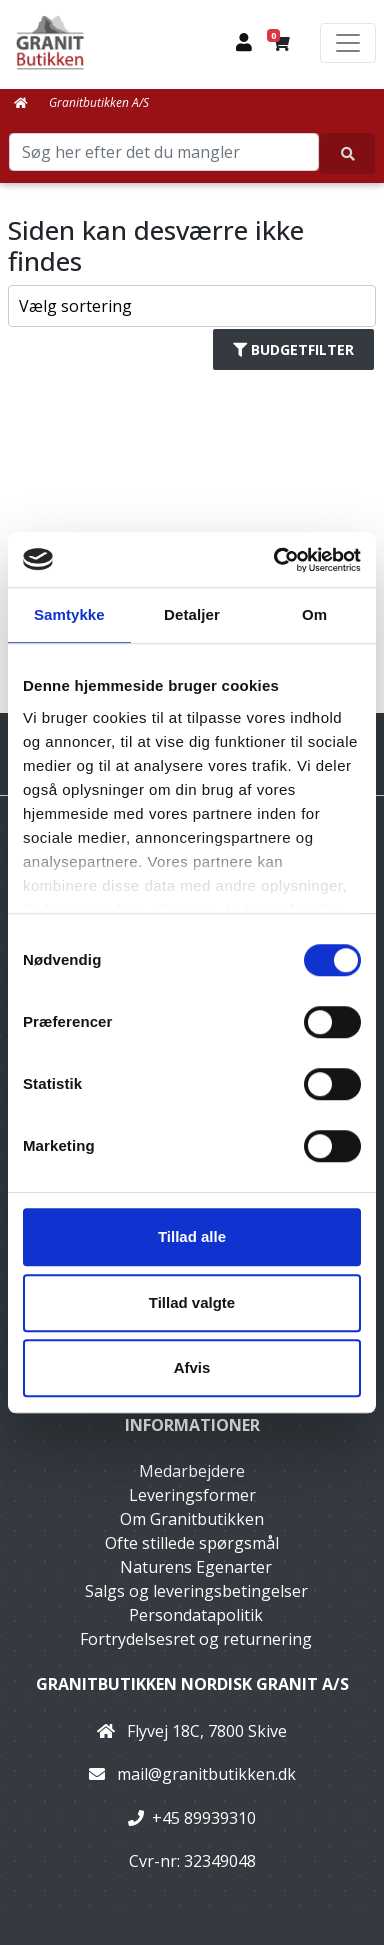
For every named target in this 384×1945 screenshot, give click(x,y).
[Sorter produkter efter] (192, 306)
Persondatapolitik (196, 1615)
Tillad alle (192, 1236)
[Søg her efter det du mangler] (347, 153)
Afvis (192, 1367)
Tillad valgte (192, 1302)
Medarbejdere (192, 1471)
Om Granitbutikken (192, 1519)
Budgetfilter (293, 349)
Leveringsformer (192, 1495)
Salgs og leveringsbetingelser (196, 1591)
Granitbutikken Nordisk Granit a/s (192, 1684)
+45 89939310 (204, 1818)
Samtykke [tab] (69, 614)
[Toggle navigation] (348, 43)
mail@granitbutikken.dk (206, 1774)
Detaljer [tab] (192, 614)
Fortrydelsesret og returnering (196, 1639)
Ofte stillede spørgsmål (192, 1543)
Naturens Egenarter (196, 1567)
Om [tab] (314, 614)
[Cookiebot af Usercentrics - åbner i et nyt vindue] (275, 560)
